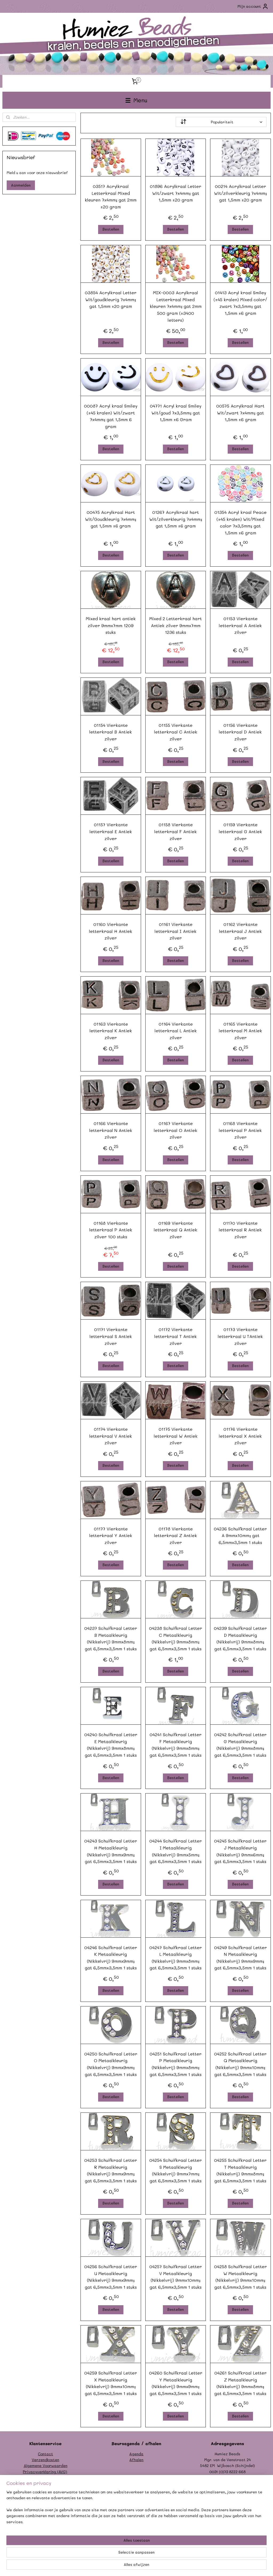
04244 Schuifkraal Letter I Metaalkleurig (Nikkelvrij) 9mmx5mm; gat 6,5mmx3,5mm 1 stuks (175, 1851)
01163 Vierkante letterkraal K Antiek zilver (110, 1030)
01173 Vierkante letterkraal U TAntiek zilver (240, 1336)
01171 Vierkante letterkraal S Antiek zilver (110, 1336)
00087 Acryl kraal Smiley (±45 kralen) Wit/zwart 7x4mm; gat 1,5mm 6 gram (110, 416)
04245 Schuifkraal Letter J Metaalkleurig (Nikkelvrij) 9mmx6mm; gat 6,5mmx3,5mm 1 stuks (240, 1851)
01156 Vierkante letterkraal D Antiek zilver (240, 731)
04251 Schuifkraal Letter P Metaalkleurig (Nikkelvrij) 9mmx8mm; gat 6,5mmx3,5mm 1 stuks (176, 2064)
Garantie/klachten (45, 2483)
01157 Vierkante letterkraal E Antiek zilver (110, 831)
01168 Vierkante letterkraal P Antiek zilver (240, 1130)
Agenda (136, 2453)
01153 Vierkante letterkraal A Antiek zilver (240, 625)
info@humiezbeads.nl (233, 2477)
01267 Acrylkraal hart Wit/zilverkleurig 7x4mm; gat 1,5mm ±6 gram (175, 519)
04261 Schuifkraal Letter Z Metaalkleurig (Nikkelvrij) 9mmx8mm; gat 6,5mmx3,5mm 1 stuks (240, 2383)
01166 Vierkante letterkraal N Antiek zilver (110, 1130)
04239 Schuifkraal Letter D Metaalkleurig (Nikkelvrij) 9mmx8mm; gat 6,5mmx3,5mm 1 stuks (240, 1638)
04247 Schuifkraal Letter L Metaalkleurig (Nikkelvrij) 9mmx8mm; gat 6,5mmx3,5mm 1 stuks (175, 1957)
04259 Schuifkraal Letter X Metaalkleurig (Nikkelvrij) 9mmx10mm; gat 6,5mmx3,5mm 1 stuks (110, 2383)
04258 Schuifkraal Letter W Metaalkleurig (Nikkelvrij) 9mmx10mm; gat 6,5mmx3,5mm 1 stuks (240, 2277)
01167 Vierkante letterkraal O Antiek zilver (175, 1130)
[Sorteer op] (221, 122)
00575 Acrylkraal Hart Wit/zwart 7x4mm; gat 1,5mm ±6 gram (240, 412)
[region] (101, 2555)
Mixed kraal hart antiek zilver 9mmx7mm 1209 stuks (110, 625)
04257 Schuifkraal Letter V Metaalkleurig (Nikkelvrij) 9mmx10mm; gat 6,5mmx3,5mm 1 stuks (175, 2277)
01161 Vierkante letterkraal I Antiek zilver (175, 931)
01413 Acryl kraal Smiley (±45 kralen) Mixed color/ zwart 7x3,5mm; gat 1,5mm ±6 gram (240, 303)
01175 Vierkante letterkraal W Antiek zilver (175, 1435)
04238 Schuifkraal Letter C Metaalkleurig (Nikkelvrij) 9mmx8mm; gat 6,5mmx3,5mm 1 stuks (175, 1638)
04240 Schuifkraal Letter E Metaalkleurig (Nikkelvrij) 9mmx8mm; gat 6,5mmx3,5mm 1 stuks (110, 1745)
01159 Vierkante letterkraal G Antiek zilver (240, 831)
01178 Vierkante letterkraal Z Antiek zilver (175, 1535)
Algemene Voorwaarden (45, 2465)
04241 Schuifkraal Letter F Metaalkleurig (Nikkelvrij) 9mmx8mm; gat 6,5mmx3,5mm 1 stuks (176, 1745)
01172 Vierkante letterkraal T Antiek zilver (175, 1336)
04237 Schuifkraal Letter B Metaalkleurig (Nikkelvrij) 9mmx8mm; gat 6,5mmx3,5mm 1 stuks (110, 1638)
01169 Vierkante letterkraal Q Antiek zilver (175, 1229)
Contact (45, 2453)
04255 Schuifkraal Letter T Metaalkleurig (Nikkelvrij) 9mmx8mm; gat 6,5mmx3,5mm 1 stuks (240, 2170)
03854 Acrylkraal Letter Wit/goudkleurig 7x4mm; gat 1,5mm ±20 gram (110, 299)
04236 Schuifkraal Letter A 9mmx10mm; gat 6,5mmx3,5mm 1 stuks (240, 1535)
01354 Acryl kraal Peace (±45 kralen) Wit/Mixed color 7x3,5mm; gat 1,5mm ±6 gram (240, 522)
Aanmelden (21, 185)
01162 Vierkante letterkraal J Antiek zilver (240, 931)
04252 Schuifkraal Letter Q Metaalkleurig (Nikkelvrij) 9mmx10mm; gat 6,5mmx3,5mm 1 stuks (240, 2064)
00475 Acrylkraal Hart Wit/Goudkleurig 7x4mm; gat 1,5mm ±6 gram (110, 519)
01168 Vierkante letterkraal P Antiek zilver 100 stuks (110, 1229)
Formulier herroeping (45, 2477)
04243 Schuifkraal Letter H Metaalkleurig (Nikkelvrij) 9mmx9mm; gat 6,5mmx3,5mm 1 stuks (110, 1851)
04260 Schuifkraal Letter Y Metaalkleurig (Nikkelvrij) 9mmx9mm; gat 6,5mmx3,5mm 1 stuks (175, 2383)
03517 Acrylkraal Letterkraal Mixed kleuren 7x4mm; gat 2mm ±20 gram (110, 196)
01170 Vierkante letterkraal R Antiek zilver (240, 1229)
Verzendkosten (45, 2459)
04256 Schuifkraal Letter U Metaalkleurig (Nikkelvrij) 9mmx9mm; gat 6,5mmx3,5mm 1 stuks (110, 2277)
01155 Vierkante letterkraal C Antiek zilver (175, 731)
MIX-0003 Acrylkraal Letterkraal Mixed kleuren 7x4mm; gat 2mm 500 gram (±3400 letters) (175, 306)
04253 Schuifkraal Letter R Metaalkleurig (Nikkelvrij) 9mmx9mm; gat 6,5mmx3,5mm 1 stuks (110, 2170)
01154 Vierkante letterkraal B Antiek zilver (110, 731)
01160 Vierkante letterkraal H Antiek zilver (110, 931)
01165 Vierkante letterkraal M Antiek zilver (240, 1030)
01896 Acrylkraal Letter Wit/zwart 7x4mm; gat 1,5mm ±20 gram (175, 193)
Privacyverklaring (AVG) (45, 2471)
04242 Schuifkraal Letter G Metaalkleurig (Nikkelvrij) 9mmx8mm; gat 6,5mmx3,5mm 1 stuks (240, 1745)
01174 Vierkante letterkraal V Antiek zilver (110, 1435)
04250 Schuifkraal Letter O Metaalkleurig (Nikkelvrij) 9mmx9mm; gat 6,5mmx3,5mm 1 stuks (110, 2064)
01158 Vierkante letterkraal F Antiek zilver (175, 831)
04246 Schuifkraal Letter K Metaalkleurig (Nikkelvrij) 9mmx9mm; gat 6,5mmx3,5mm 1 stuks (110, 1957)
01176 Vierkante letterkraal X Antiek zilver (240, 1435)
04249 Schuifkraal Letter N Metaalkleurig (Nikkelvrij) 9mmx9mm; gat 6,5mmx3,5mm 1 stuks (240, 1957)
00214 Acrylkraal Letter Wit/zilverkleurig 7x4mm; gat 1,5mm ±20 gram (240, 193)
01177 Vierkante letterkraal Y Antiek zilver (110, 1535)
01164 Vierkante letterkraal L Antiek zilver (175, 1030)
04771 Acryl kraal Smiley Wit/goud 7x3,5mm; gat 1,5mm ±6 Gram (175, 412)
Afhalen (136, 2459)
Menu (136, 100)
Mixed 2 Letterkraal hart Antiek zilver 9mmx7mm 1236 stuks (175, 625)
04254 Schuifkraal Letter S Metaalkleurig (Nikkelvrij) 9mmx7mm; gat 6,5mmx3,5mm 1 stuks (175, 2170)
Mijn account (253, 6)
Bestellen (110, 229)
